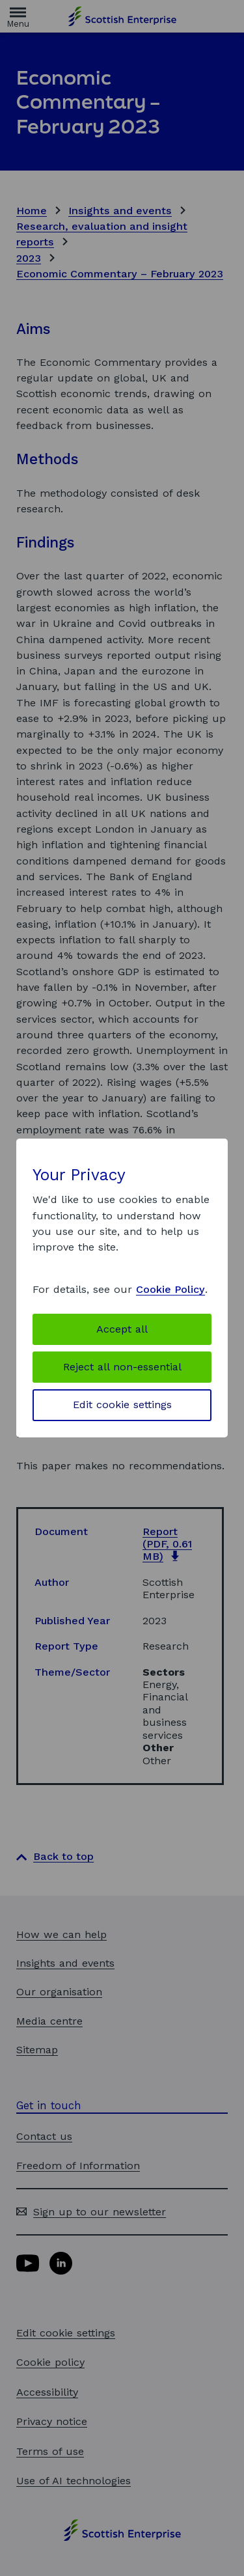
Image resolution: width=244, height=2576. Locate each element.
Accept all (122, 1329)
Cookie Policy (170, 1289)
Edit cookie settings (122, 1404)
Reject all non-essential (122, 1367)
